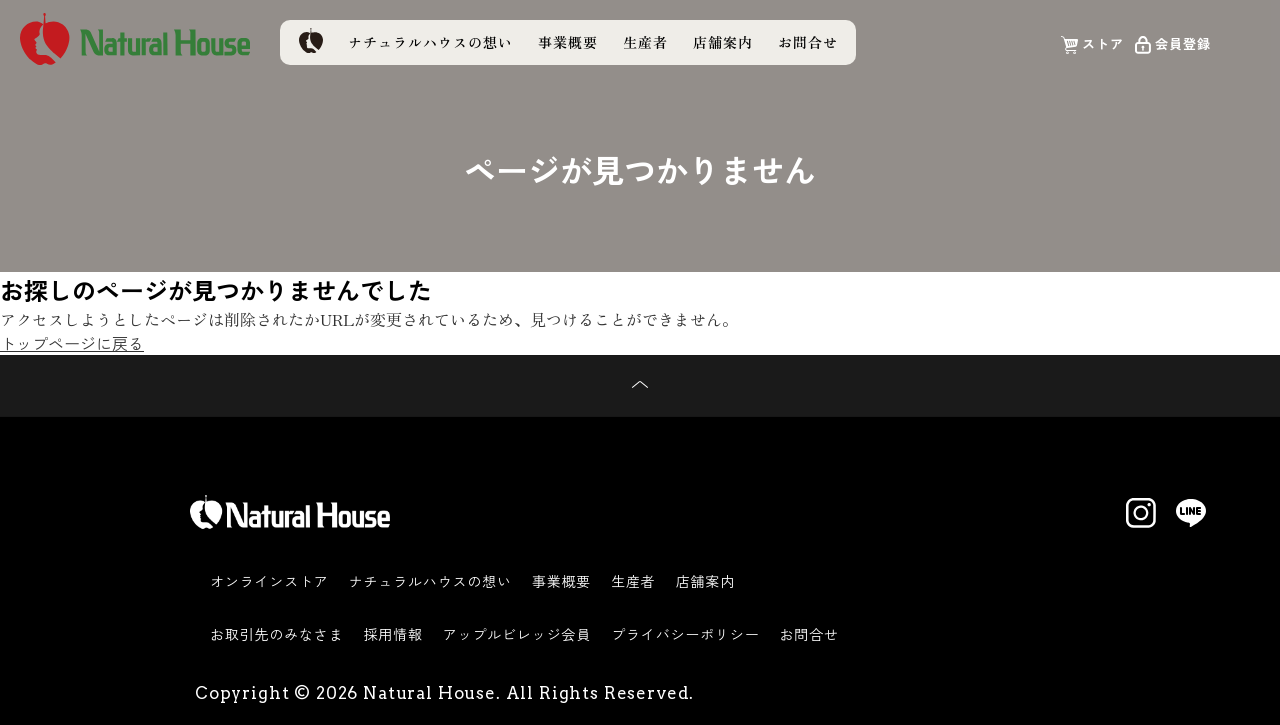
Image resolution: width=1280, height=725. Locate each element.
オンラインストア (269, 581)
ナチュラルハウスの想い (430, 42)
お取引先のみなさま (277, 634)
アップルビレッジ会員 (517, 634)
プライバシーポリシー (685, 634)
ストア (1103, 43)
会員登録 (1183, 43)
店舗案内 (723, 42)
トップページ (310, 40)
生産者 (645, 42)
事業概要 (568, 42)
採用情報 (393, 634)
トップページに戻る (72, 343)
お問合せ (808, 42)
